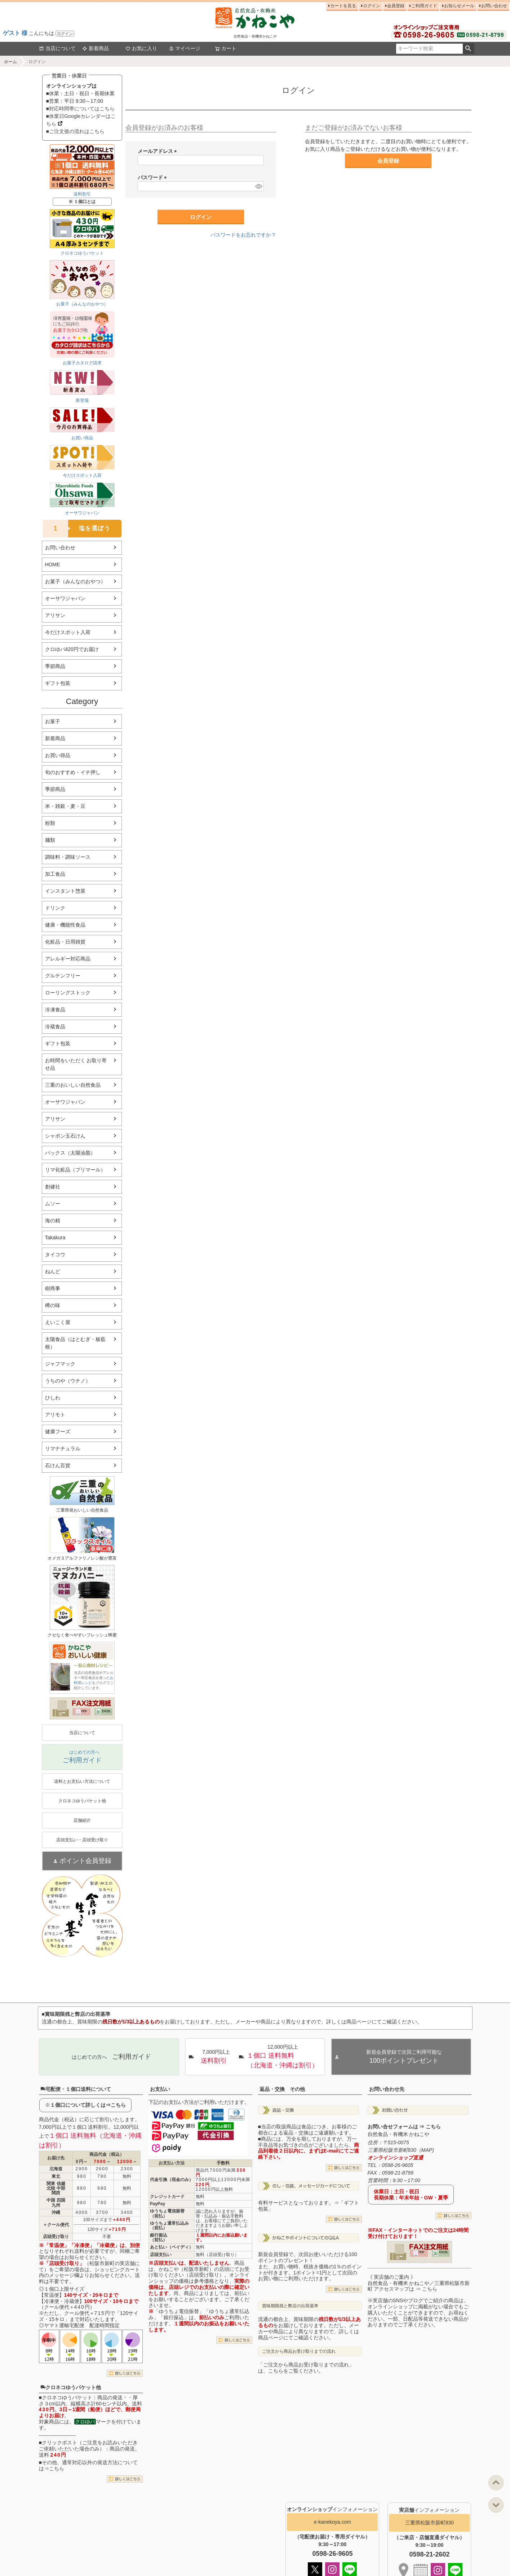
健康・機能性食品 (65, 925)
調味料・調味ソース (67, 857)
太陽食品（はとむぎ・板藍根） (75, 1343)
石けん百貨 (57, 1465)
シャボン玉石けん (65, 1136)
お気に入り (141, 48)
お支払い (160, 2089)
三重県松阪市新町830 (429, 2523)
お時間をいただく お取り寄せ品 (76, 1064)
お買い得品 (57, 755)
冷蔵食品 (55, 1026)
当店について (57, 48)
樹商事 (52, 1288)
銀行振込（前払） (158, 2237)
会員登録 (395, 5)
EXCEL (106, 1711)
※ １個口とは (82, 201)
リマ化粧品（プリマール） (75, 1170)
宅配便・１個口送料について (75, 2089)
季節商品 (55, 666)
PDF (84, 1711)
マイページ (184, 48)
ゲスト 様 (15, 33)
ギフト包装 (57, 683)
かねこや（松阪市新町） (186, 2269)
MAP (426, 2150)
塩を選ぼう (77, 528)
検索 (468, 49)
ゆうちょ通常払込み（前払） (169, 2225)
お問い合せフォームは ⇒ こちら (404, 2126)
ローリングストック (67, 992)
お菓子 (52, 721)
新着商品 (95, 48)
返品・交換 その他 (282, 2089)
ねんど (52, 1271)
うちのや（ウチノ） (67, 1381)
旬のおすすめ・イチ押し (73, 772)
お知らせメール (459, 5)
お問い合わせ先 (386, 2089)
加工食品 (55, 874)
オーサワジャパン (65, 598)
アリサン (55, 615)
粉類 (50, 823)
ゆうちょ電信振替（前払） (167, 2213)
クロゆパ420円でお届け (72, 649)
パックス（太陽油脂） (70, 1153)
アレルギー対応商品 (67, 959)
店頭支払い (161, 2254)
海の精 (52, 1220)
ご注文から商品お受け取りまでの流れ (299, 2351)
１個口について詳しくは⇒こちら (88, 2105)
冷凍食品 (55, 1009)
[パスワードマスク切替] (258, 186)
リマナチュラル (62, 1448)
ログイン (65, 33)
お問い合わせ (494, 5)
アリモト (55, 1414)
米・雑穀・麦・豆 (65, 806)
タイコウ (55, 1254)
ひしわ (52, 1398)
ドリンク (55, 908)
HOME (52, 564)
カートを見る (343, 5)
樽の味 (52, 1305)
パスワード (153, 177)
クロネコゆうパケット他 (70, 2387)
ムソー (52, 1203)
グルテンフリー (62, 976)
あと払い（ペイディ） (171, 2247)
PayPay (157, 2203)
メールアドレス (158, 151)
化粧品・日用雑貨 (65, 942)
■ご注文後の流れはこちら (75, 131)
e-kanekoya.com (332, 2522)
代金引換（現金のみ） (171, 2179)
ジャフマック (60, 1364)
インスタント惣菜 (65, 891)
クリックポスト (59, 2442)
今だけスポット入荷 (67, 632)
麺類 (50, 840)
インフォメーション (332, 2509)
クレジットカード (167, 2196)
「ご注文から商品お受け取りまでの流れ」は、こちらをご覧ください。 (306, 2368)
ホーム (10, 61)
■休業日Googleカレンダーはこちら (81, 120)
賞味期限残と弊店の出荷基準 (290, 2305)
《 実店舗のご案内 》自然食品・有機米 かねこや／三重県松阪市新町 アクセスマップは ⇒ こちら (419, 2283)
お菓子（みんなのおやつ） (75, 581)
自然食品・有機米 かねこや (399, 2134)
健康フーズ (57, 1431)
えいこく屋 (57, 1322)
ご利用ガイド (424, 5)
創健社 (52, 1187)
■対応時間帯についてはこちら (80, 108)
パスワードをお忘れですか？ (243, 235)
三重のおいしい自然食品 (73, 1085)
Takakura (55, 1237)
